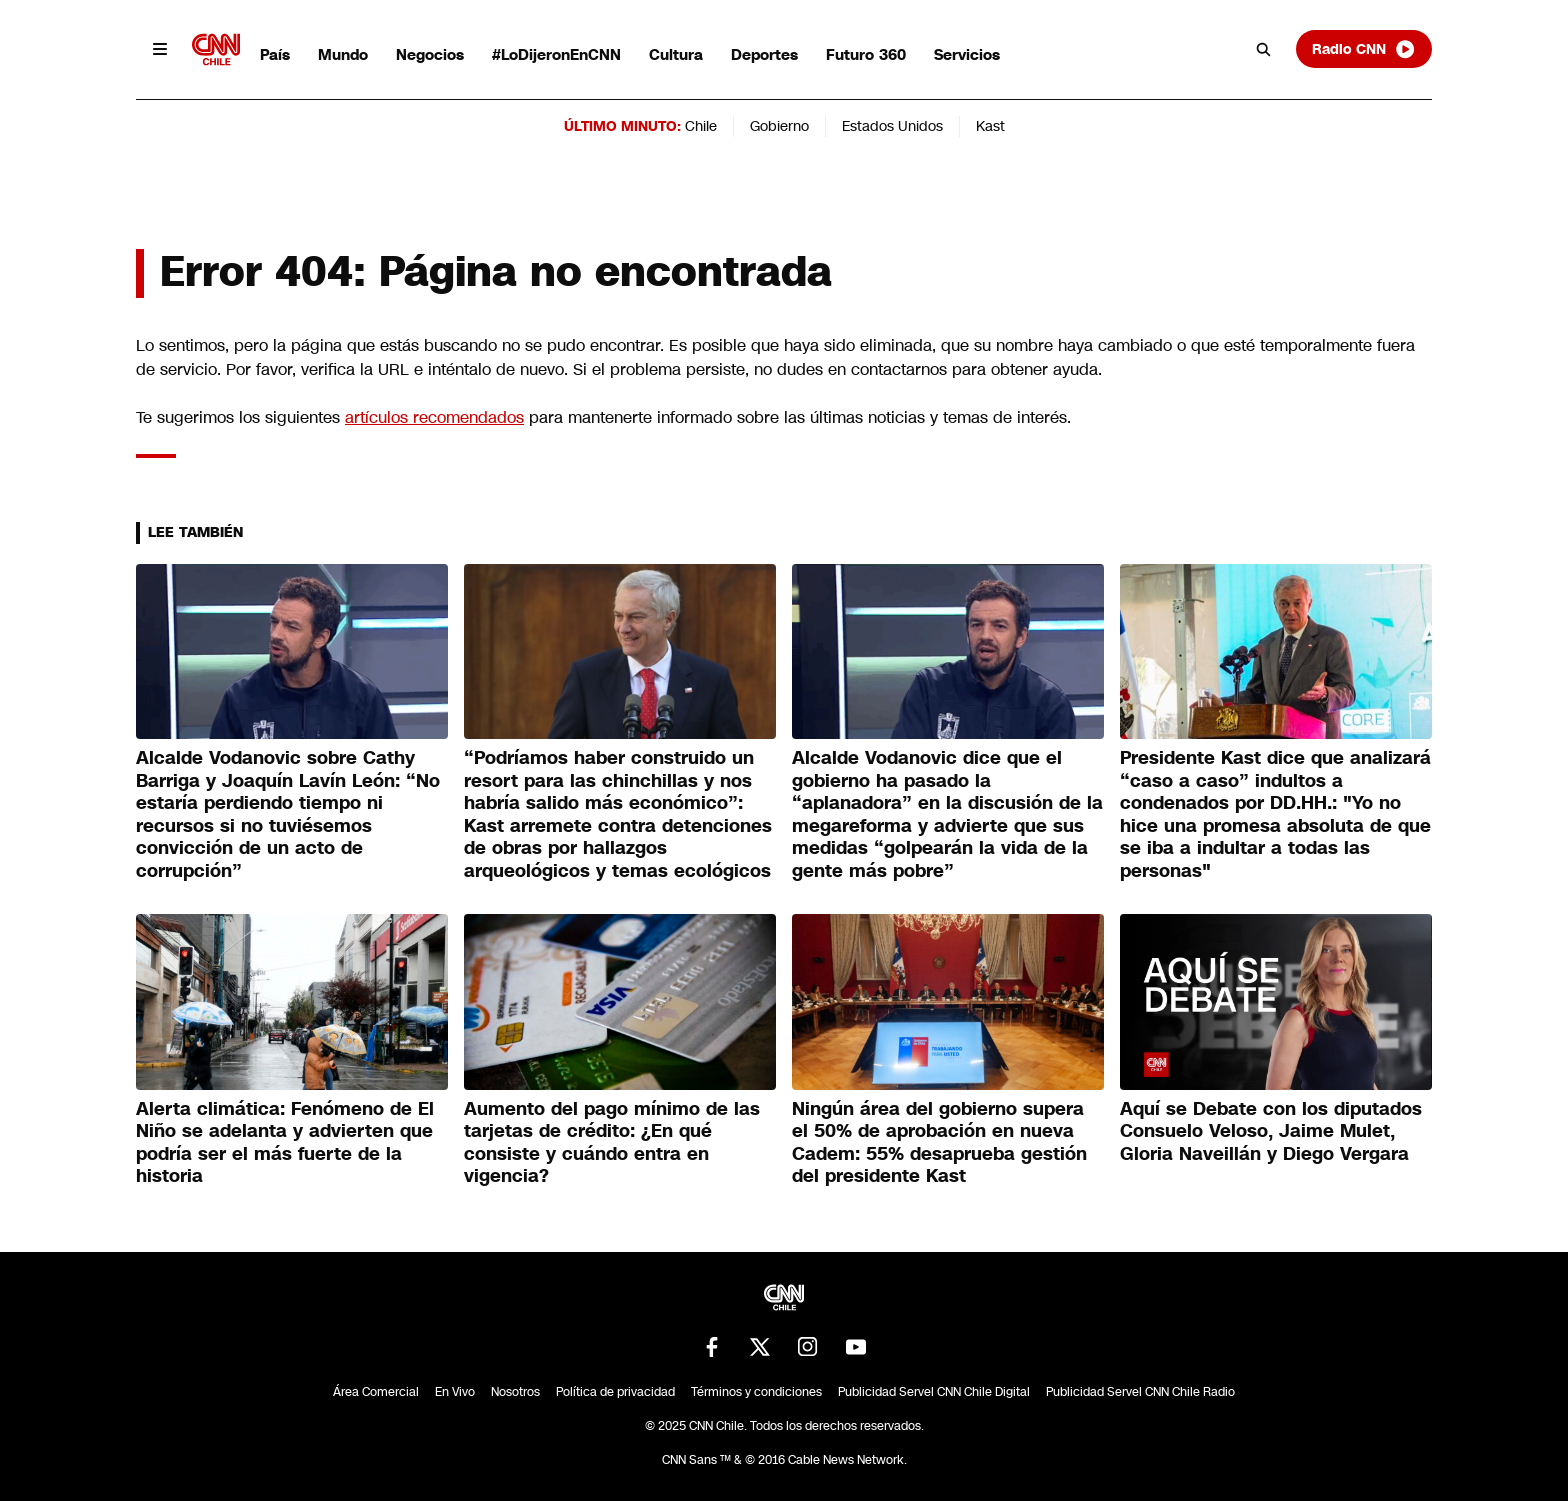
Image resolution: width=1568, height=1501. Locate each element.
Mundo (343, 54)
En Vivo (455, 1392)
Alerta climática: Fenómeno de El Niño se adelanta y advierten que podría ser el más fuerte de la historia (285, 1143)
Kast (990, 126)
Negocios (430, 54)
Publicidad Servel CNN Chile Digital (934, 1392)
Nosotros (515, 1392)
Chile (701, 126)
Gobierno (779, 126)
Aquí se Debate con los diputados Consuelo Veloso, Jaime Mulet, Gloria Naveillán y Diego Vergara (1271, 1131)
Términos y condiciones (756, 1392)
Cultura (676, 54)
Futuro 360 (866, 54)
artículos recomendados (434, 417)
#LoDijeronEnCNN (556, 54)
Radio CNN (1364, 49)
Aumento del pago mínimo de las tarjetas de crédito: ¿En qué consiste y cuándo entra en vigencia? (612, 1143)
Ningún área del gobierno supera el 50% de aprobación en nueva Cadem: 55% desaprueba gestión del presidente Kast (939, 1143)
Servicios (967, 54)
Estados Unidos (892, 126)
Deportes (764, 54)
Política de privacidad (615, 1392)
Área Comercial (376, 1392)
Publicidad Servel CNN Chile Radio (1140, 1392)
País (275, 54)
